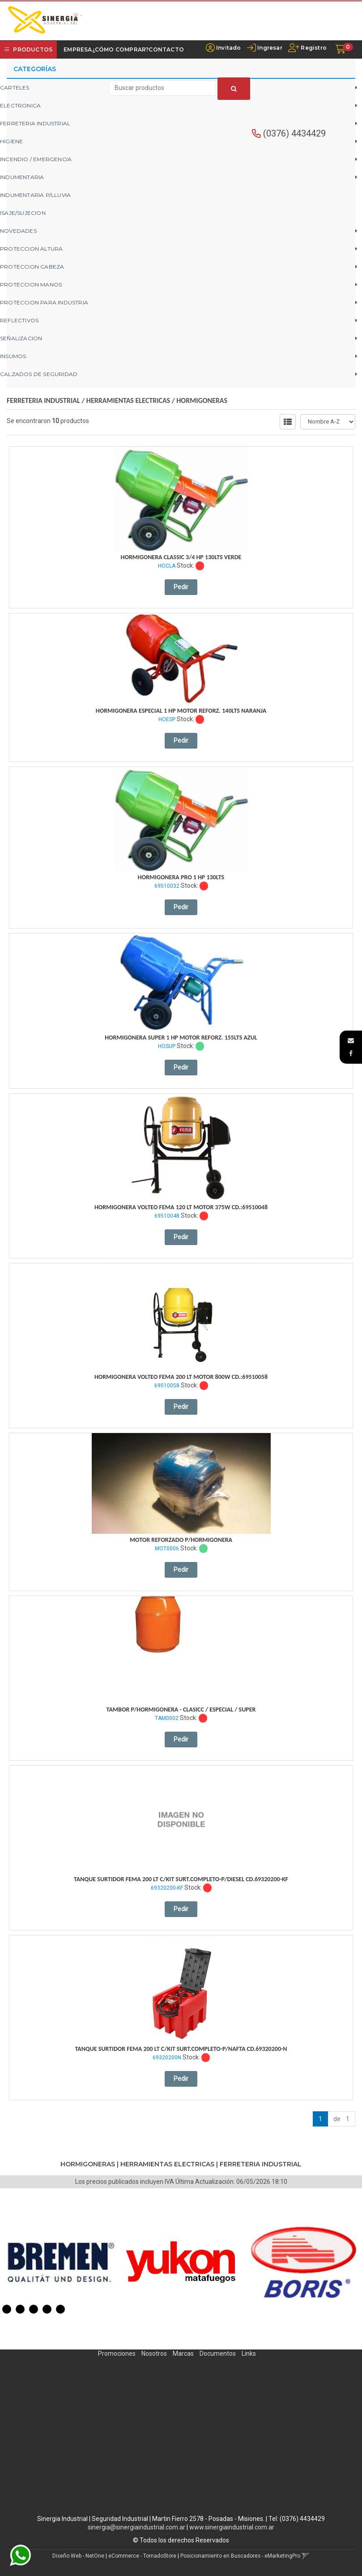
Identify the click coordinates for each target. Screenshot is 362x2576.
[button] (350, 1040)
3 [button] (33, 2309)
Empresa (78, 49)
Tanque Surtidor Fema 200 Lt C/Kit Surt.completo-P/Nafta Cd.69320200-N (181, 2049)
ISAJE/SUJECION (23, 213)
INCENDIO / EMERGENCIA (36, 159)
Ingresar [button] (269, 47)
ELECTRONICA (20, 105)
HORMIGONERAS (201, 400)
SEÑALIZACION (21, 338)
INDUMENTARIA (22, 177)
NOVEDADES (18, 230)
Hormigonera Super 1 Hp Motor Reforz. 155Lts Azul (181, 1037)
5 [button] (60, 2309)
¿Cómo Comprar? (120, 49)
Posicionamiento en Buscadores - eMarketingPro (240, 2556)
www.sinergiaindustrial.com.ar (231, 2527)
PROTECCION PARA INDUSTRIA (44, 302)
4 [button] (47, 2309)
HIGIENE (11, 141)
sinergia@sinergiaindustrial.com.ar (136, 2527)
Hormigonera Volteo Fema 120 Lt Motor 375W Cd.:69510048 (181, 1207)
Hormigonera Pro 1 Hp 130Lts (181, 877)
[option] (60, 2262)
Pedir (181, 587)
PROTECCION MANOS (31, 284)
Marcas (183, 2353)
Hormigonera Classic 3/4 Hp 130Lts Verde (181, 557)
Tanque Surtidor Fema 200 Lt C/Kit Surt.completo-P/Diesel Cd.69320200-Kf (181, 1879)
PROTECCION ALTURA (31, 248)
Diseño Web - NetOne (78, 2556)
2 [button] (20, 2309)
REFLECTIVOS (19, 320)
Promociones (117, 2353)
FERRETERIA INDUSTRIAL (35, 123)
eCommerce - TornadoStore (142, 2556)
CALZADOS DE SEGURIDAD (38, 374)
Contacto (166, 49)
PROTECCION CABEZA (32, 266)
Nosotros (154, 2353)
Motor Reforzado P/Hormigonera (181, 1540)
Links (249, 2353)
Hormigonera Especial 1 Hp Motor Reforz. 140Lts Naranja (181, 711)
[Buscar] (233, 88)
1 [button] (6, 2309)
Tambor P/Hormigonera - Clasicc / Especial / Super (181, 1709)
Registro (313, 47)
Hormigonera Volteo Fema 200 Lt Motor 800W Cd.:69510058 (181, 1377)
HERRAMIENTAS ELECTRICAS (128, 400)
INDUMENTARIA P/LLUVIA (35, 195)
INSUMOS (13, 356)
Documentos (218, 2353)
